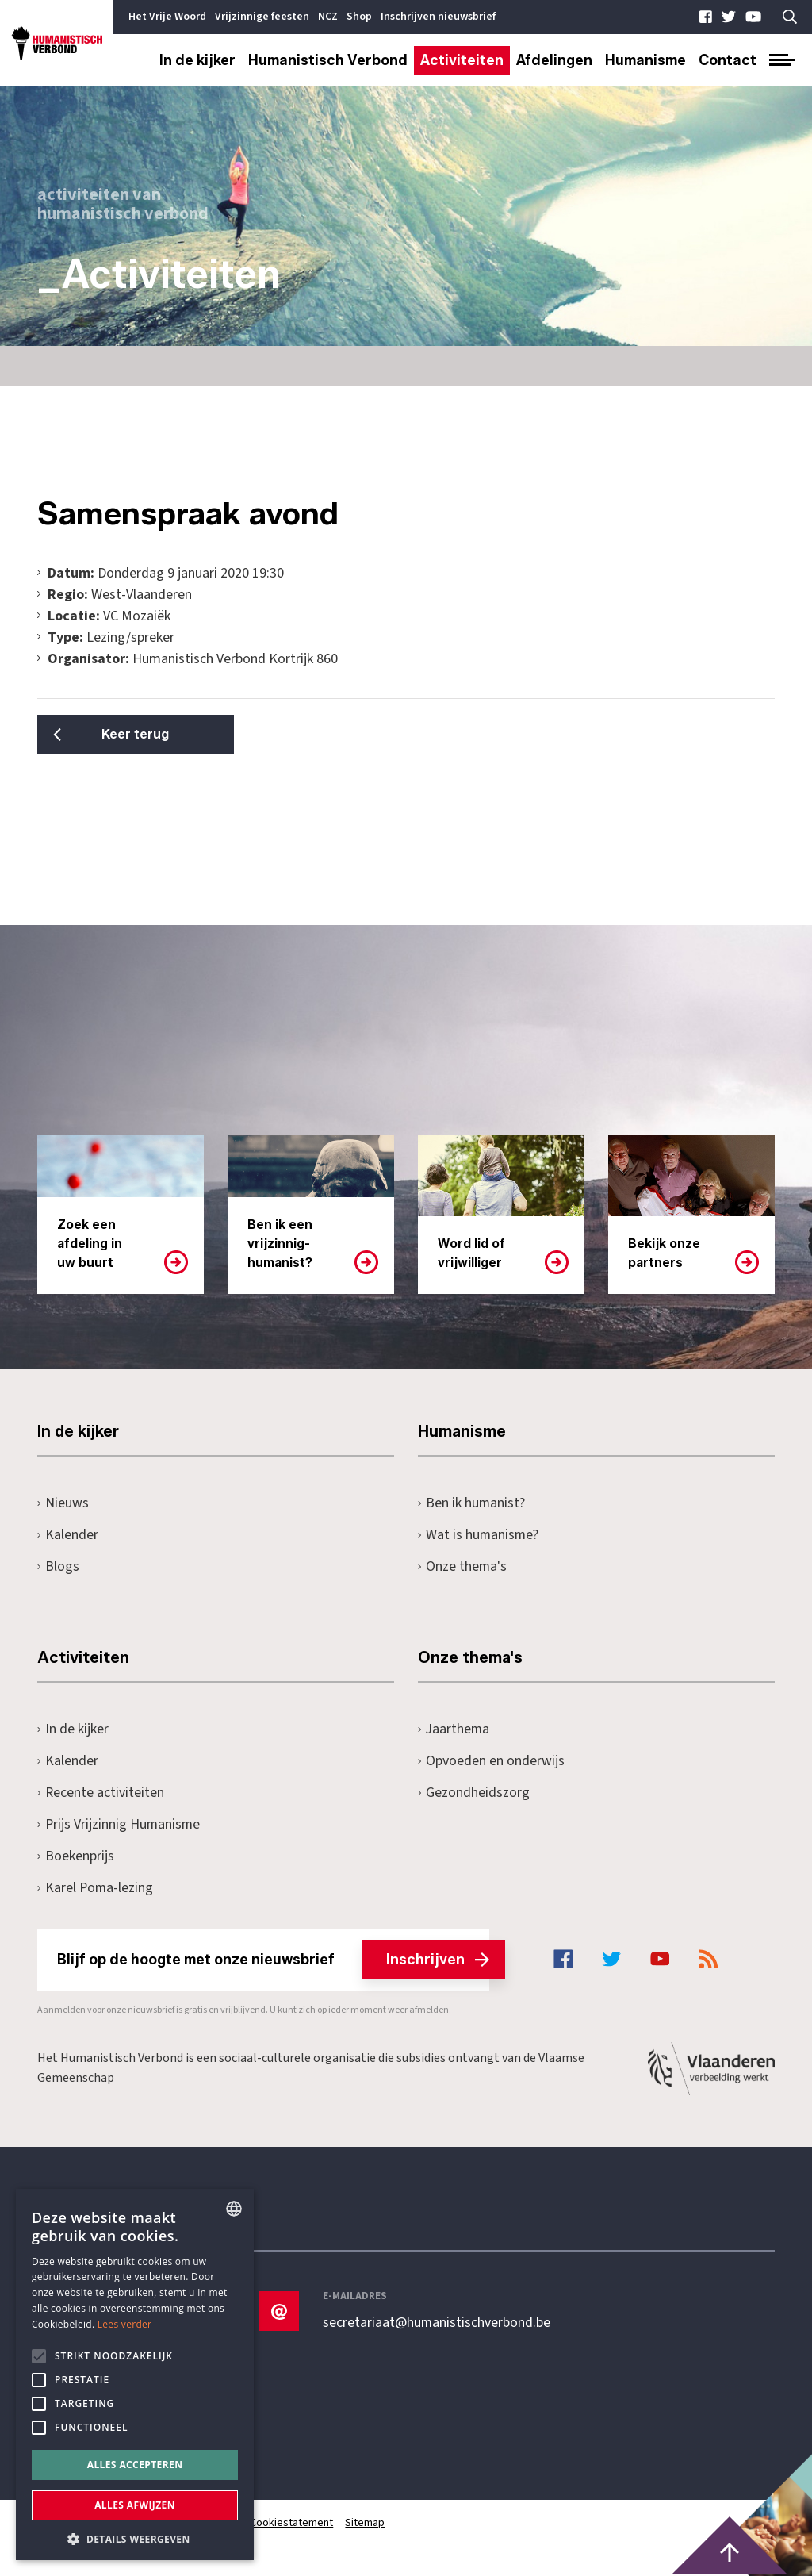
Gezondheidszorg (474, 1792)
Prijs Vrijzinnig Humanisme (119, 1824)
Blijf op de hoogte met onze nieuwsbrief (273, 1959)
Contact (727, 60)
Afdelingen (554, 60)
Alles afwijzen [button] (134, 2505)
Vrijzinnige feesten (262, 17)
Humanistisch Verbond (328, 60)
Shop (359, 17)
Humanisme (645, 60)
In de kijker (197, 60)
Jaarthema (454, 1729)
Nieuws (63, 1503)
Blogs (58, 1566)
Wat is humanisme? (479, 1535)
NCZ (328, 17)
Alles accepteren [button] (135, 2464)
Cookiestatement (293, 2523)
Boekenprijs (75, 1856)
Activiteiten (462, 60)
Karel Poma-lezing (96, 1888)
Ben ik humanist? (472, 1503)
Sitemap (367, 2523)
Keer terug (117, 734)
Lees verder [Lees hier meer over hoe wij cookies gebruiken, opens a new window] (125, 2324)
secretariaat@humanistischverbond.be (437, 2322)
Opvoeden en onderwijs (491, 1761)
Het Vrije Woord (167, 17)
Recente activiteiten (101, 1792)
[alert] (135, 2374)
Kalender (67, 1535)
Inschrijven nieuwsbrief (438, 17)
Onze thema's (463, 1566)
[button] (135, 2537)
